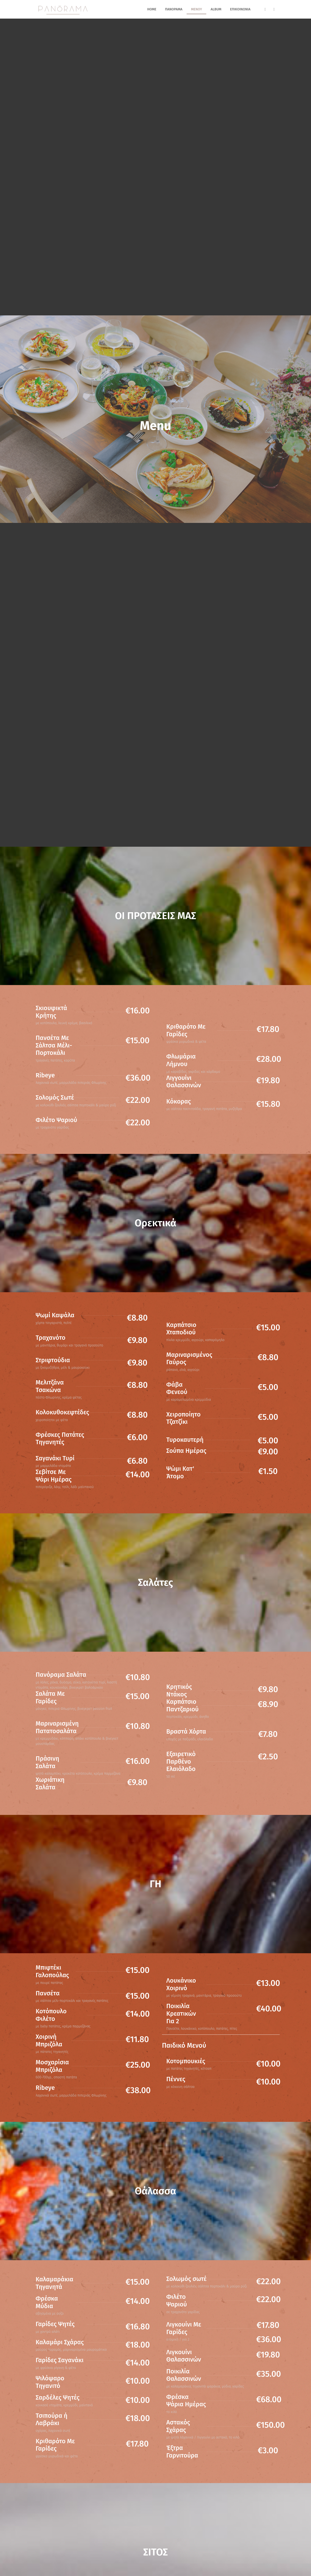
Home (151, 9)
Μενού (196, 9)
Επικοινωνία (240, 9)
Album (215, 9)
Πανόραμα (173, 9)
